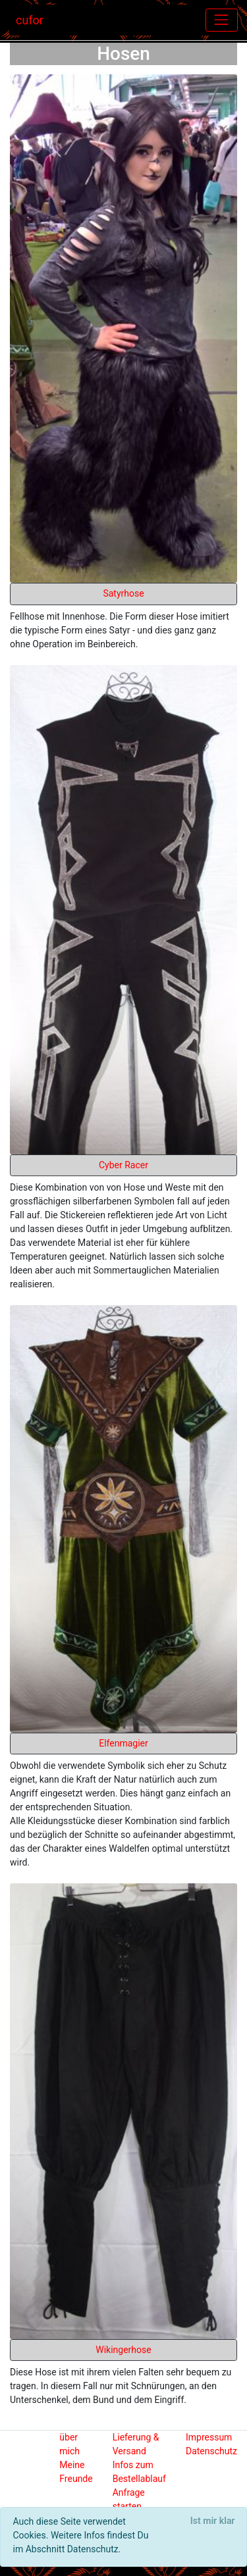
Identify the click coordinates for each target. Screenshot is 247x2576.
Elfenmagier (123, 1743)
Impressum (209, 2437)
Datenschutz (211, 2451)
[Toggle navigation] (222, 20)
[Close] (212, 2521)
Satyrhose (123, 593)
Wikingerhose (123, 2349)
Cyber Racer (123, 1165)
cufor (29, 20)
